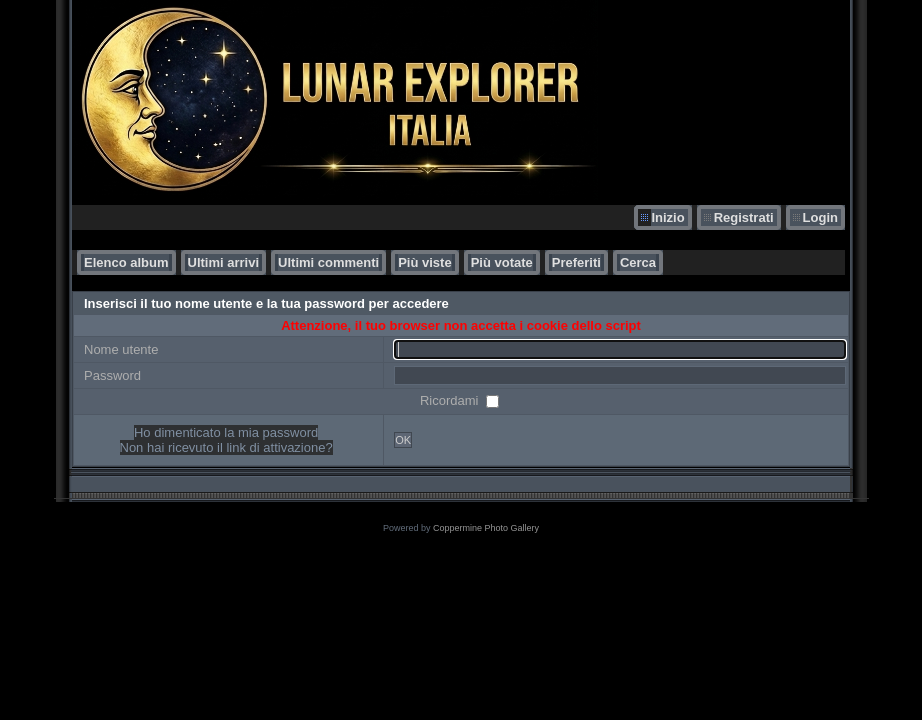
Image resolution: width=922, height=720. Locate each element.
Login (820, 217)
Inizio (667, 217)
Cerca (638, 262)
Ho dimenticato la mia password (226, 432)
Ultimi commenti (328, 262)
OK (403, 440)
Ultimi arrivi (224, 262)
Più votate (502, 262)
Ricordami (451, 400)
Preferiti (576, 262)
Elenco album (126, 262)
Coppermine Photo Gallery (486, 528)
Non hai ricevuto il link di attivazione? (226, 447)
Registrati (744, 217)
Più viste (424, 262)
